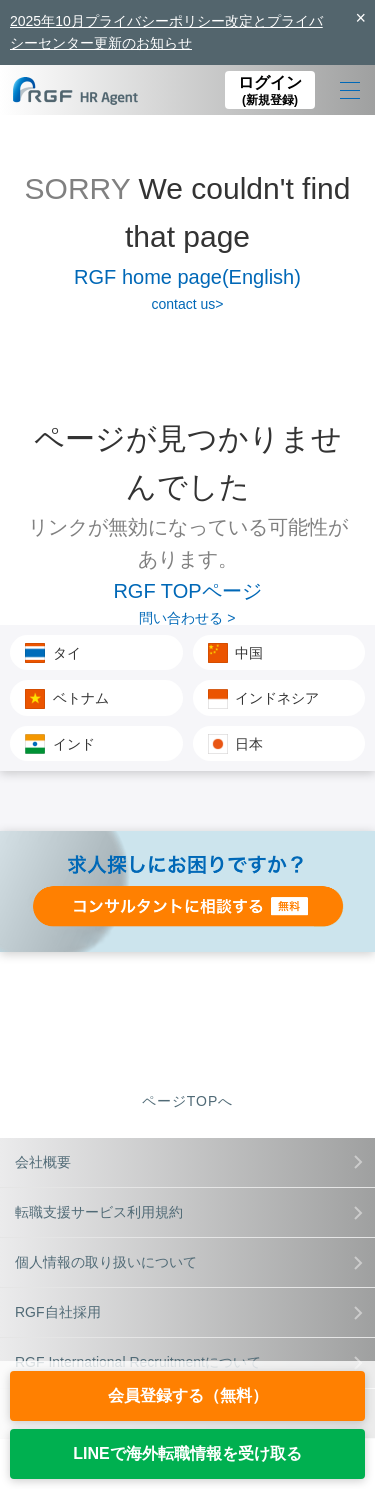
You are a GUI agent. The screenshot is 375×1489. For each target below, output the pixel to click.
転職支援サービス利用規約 (189, 1212)
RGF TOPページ (187, 591)
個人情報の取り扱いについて (189, 1262)
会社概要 (189, 1162)
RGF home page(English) (187, 277)
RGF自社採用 (189, 1312)
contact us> (188, 304)
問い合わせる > (187, 618)
